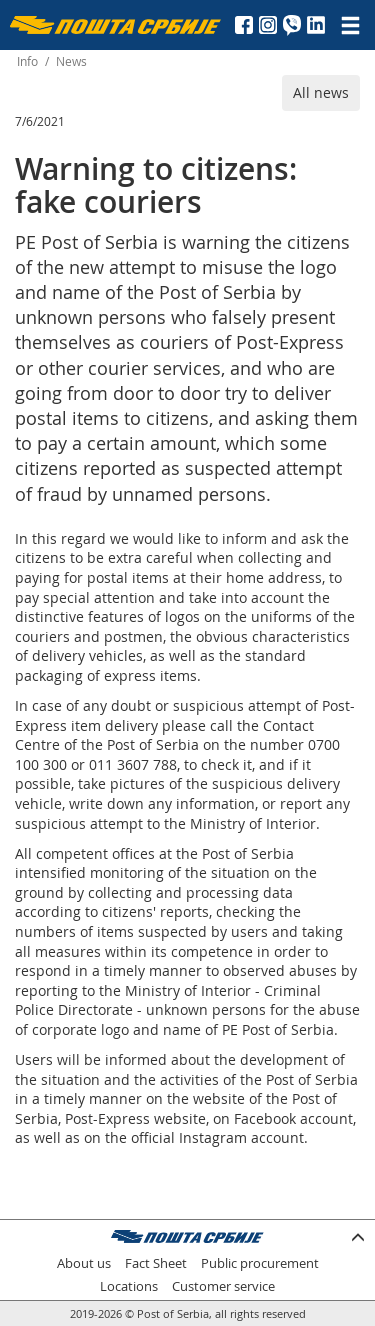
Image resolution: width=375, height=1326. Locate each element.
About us (84, 1263)
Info (27, 61)
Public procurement (260, 1263)
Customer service (223, 1286)
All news (321, 92)
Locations (129, 1286)
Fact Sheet (156, 1263)
